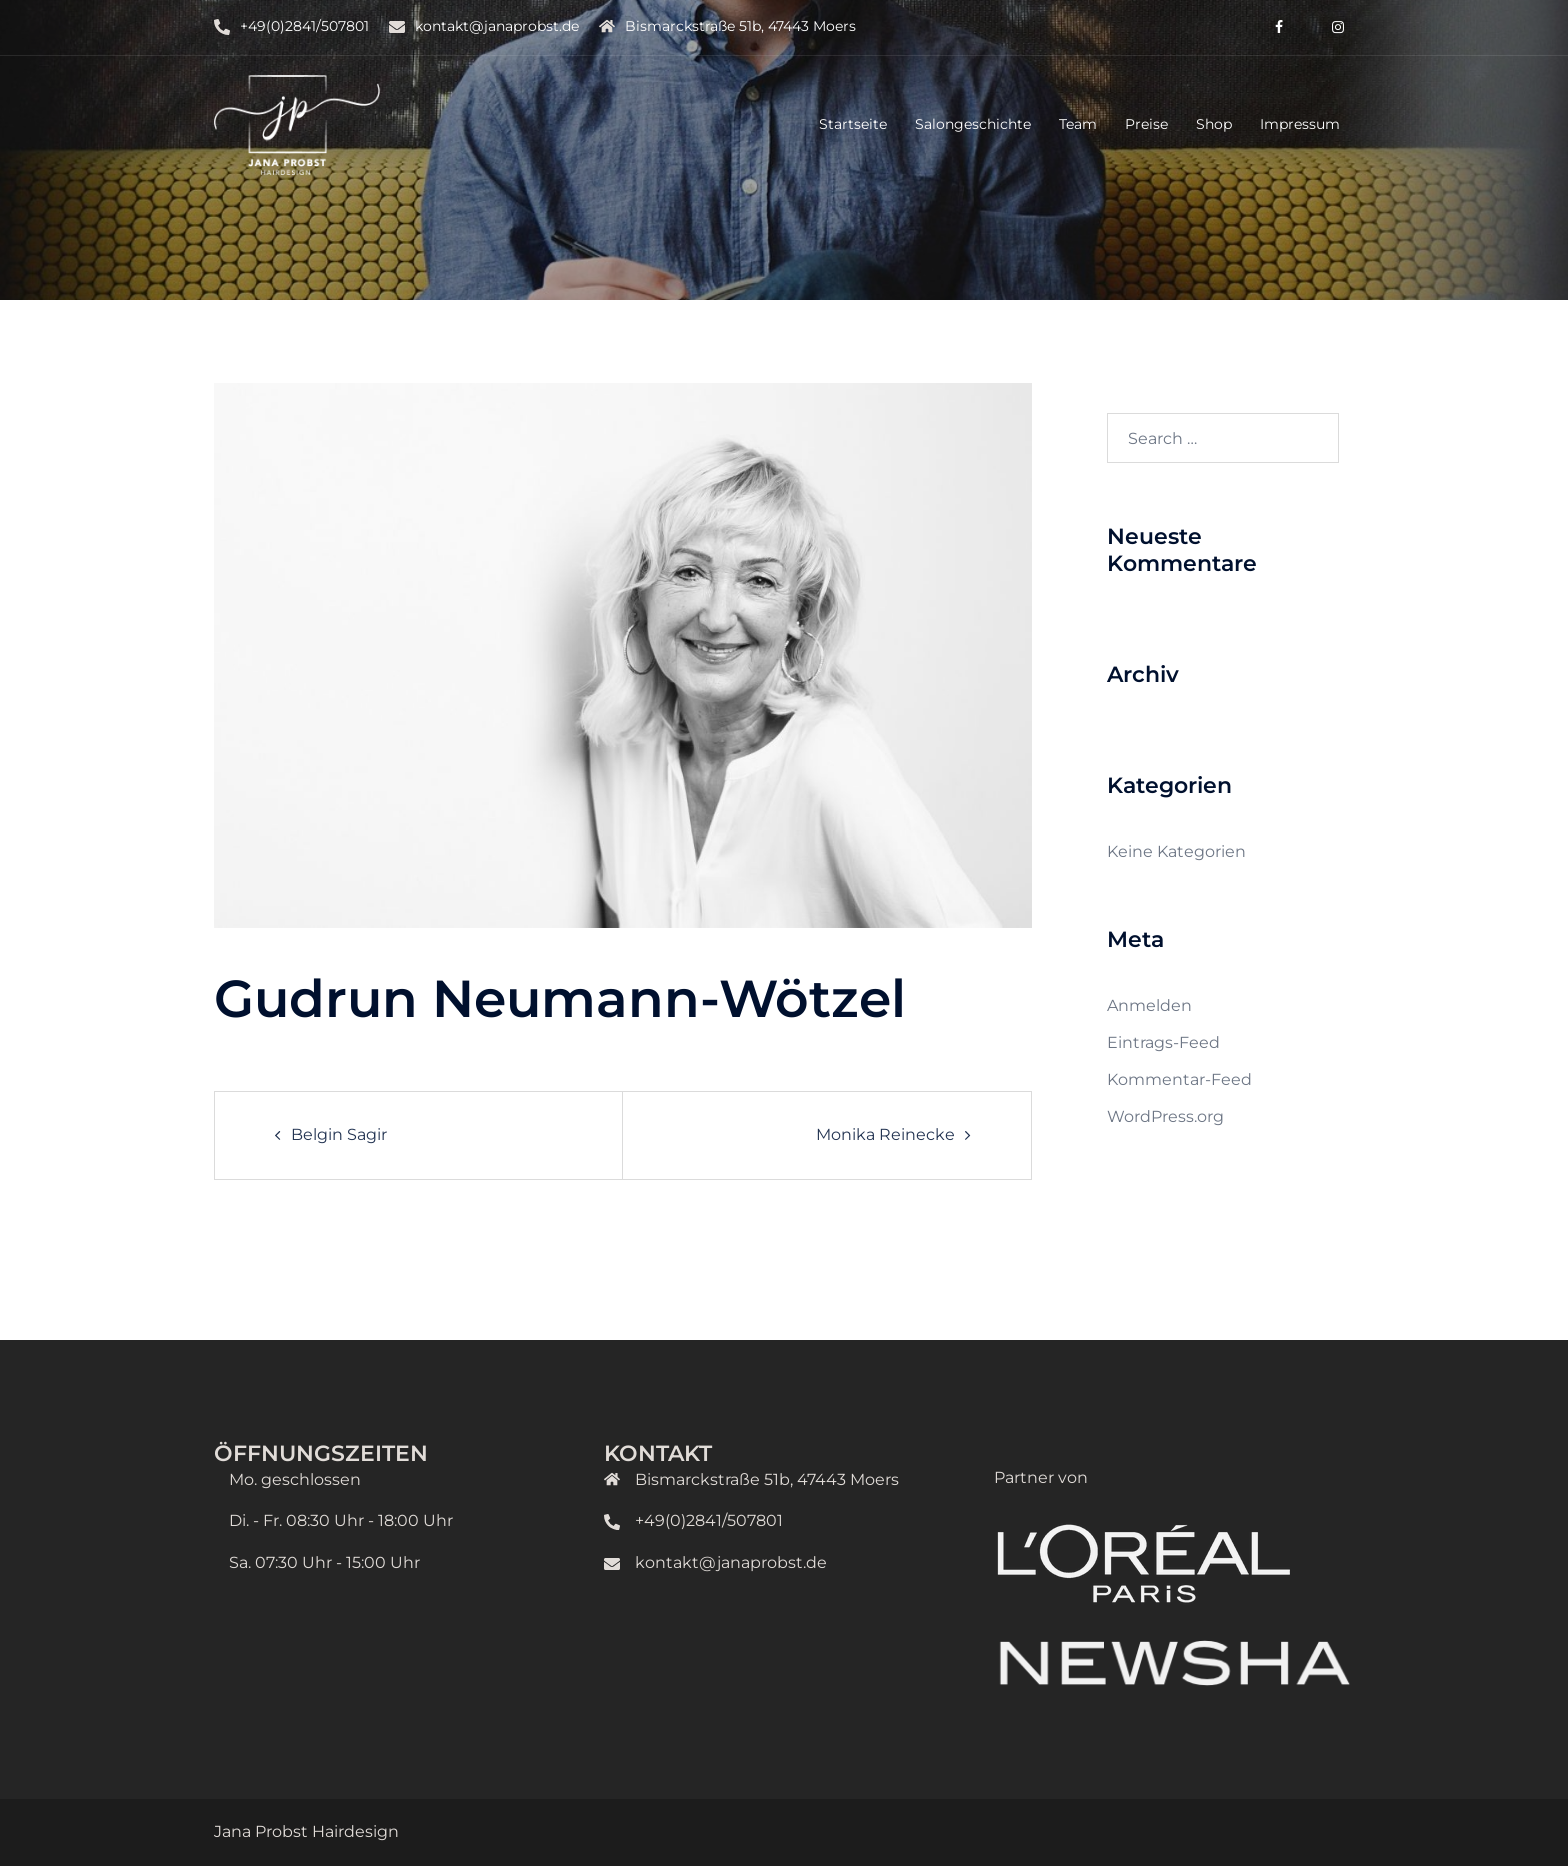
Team (1078, 124)
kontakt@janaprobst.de (497, 26)
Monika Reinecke (885, 1134)
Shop (1214, 124)
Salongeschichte (973, 124)
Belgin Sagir (339, 1134)
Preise (1146, 124)
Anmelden (1149, 1005)
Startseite (853, 124)
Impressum (1300, 124)
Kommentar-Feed (1179, 1079)
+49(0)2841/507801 (304, 26)
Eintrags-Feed (1163, 1042)
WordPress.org (1165, 1116)
